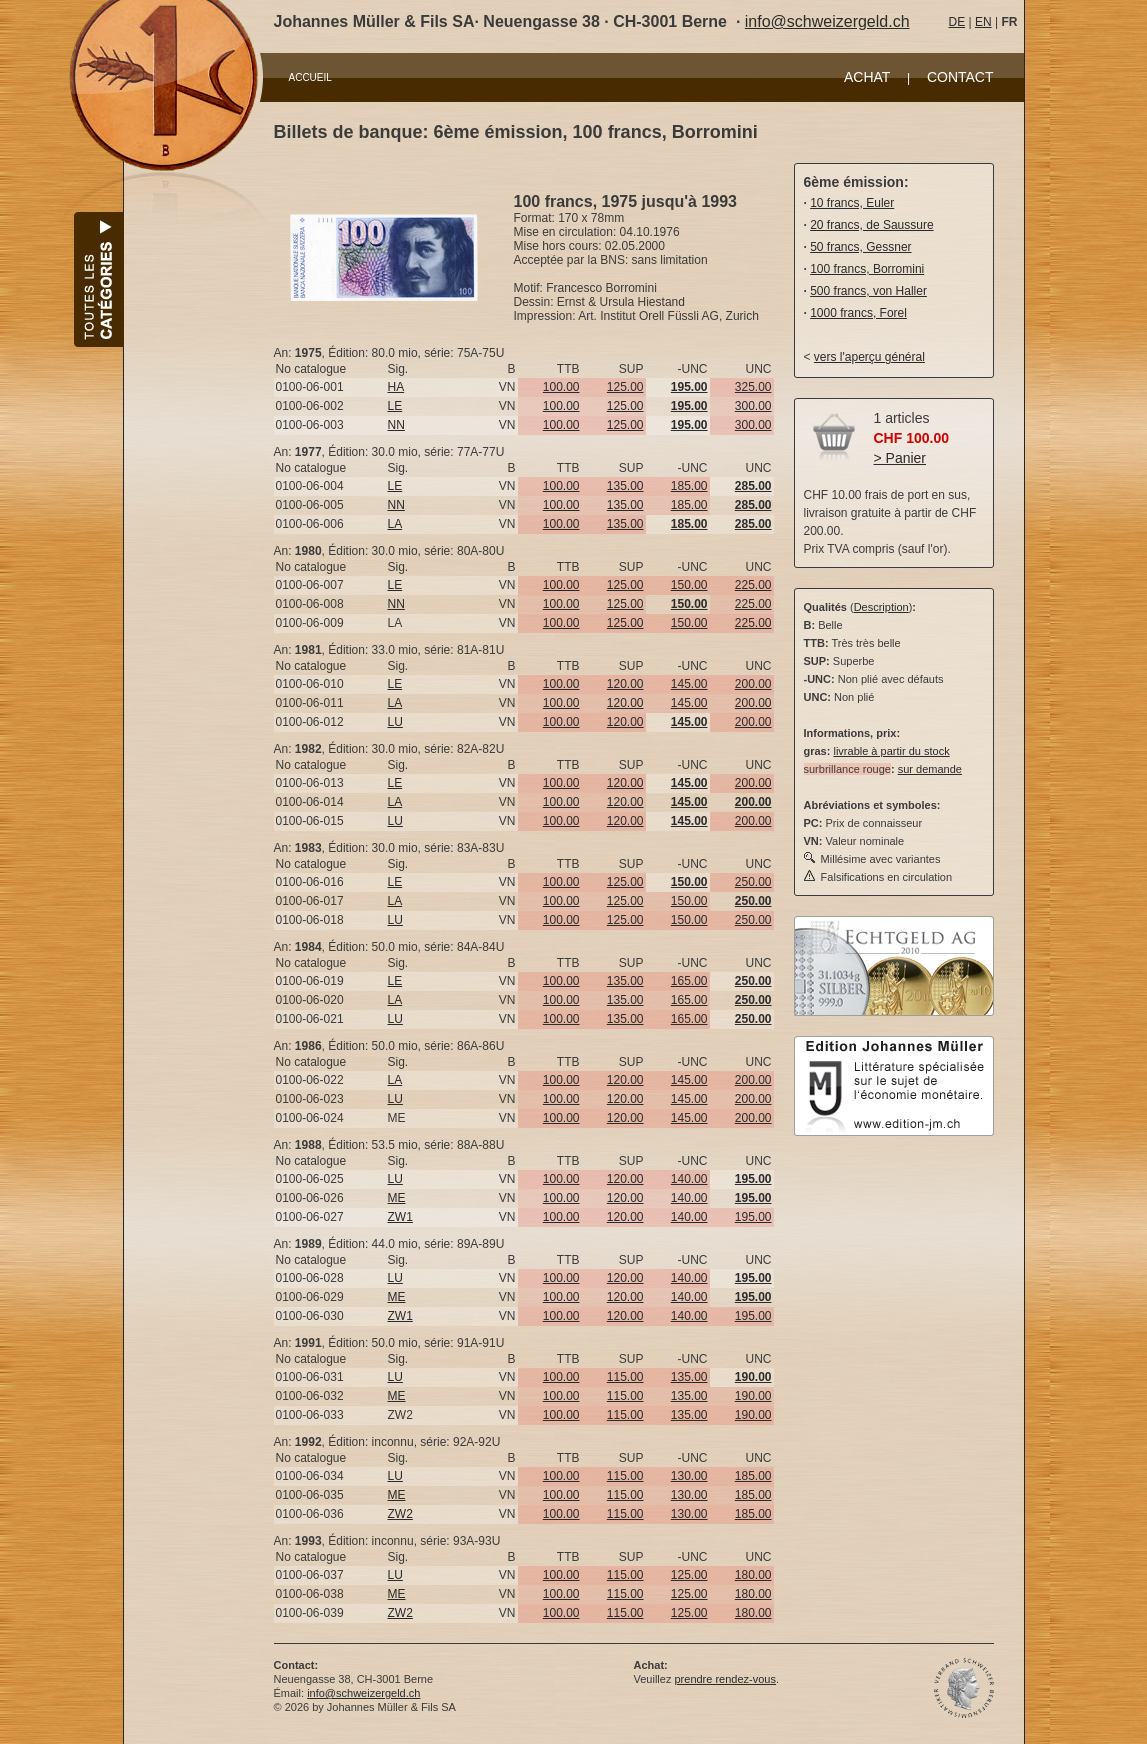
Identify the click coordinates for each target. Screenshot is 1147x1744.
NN (396, 425)
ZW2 (400, 1514)
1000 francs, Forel (858, 313)
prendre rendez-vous (725, 1679)
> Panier (900, 458)
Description (881, 607)
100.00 (561, 387)
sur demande (930, 769)
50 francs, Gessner (860, 247)
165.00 (689, 981)
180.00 (753, 1575)
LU (395, 722)
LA (395, 524)
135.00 (625, 486)
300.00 (753, 406)
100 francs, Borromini (867, 269)
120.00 (625, 684)
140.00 (689, 1179)
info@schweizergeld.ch (827, 21)
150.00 (689, 585)
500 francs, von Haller (868, 291)
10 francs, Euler (852, 203)
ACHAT (867, 77)
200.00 (753, 684)
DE (957, 22)
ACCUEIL (310, 77)
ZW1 (400, 1217)
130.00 (689, 1476)
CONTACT (960, 77)
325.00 (753, 387)
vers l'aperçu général (869, 357)
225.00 (753, 585)
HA (396, 387)
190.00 (753, 1396)
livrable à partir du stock (891, 751)
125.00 (625, 387)
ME (397, 1198)
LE (395, 406)
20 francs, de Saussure (871, 225)
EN (983, 22)
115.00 (625, 1377)
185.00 (689, 486)
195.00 (753, 1217)
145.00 (689, 684)
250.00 (753, 882)
